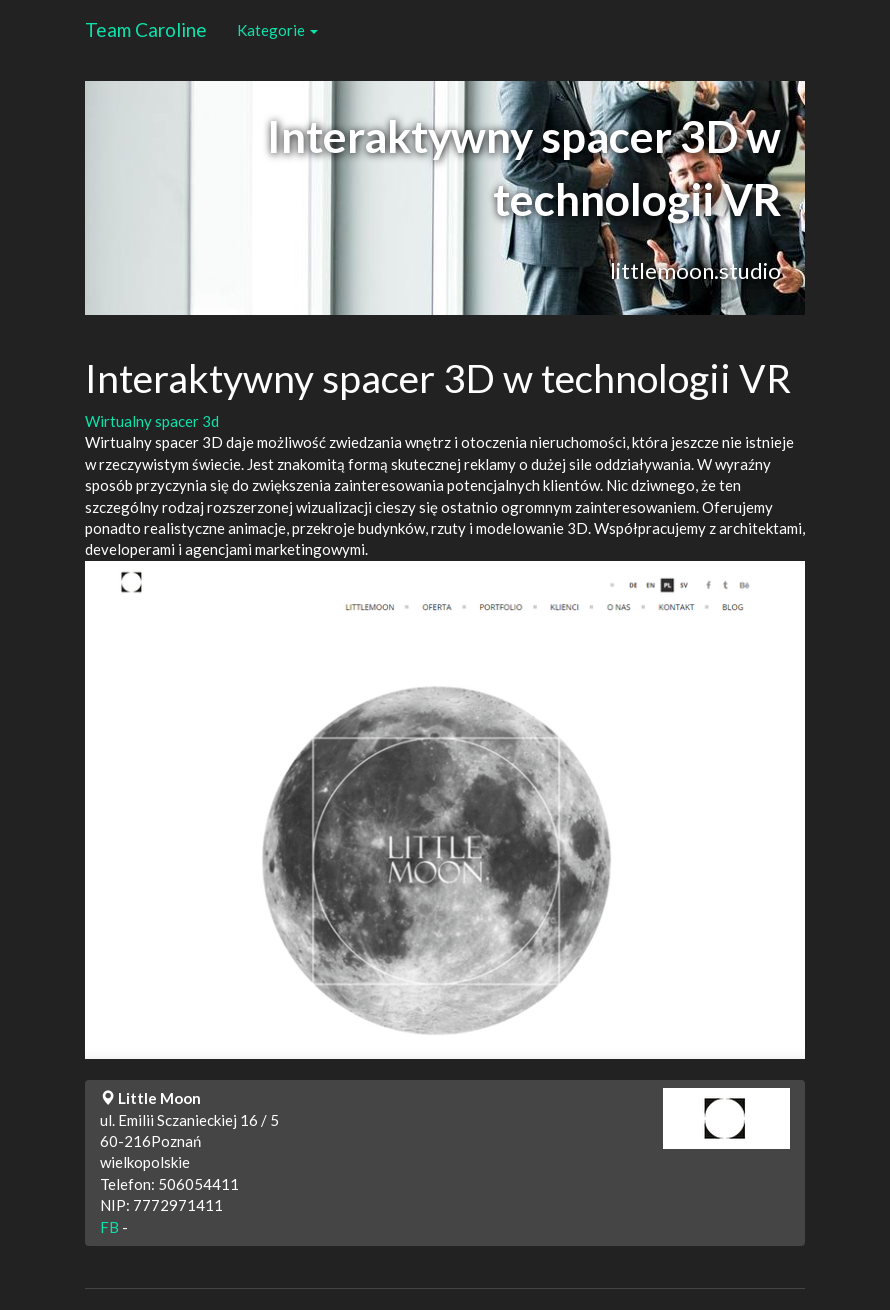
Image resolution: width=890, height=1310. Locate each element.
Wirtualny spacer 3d (152, 421)
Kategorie (277, 30)
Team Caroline (146, 29)
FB (109, 1227)
